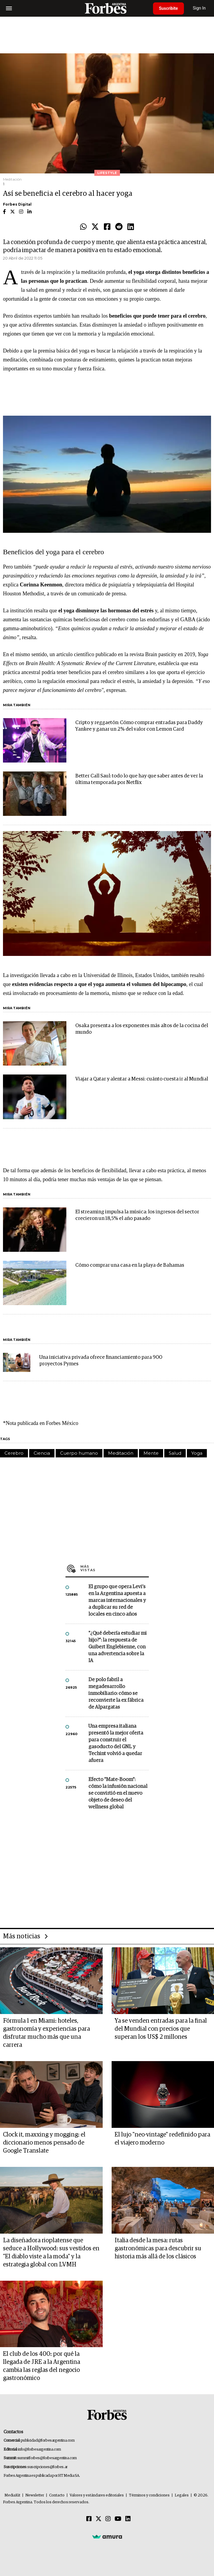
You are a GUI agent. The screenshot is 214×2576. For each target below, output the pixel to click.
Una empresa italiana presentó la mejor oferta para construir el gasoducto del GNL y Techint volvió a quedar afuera (115, 1743)
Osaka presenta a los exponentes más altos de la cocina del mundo (141, 1029)
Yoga (196, 1453)
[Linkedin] (128, 2519)
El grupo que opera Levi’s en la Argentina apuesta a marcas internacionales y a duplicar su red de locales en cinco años (117, 1600)
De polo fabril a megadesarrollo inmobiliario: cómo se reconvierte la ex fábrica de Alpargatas (115, 1693)
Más (114, 1568)
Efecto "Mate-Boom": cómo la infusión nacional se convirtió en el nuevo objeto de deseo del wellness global (117, 1793)
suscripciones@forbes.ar (47, 2467)
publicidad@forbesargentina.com (48, 2441)
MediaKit (12, 2495)
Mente (151, 1453)
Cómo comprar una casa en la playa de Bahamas (129, 1265)
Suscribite (168, 8)
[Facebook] (89, 2519)
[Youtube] (118, 2519)
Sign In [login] (199, 8)
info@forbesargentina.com (39, 2449)
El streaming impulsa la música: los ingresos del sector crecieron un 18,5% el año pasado (137, 1215)
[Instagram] (108, 2519)
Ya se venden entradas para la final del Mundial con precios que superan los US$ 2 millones (161, 2029)
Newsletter (34, 2495)
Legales (182, 2495)
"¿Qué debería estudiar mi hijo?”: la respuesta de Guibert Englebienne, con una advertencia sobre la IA (117, 1647)
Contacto (57, 2495)
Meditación (120, 1453)
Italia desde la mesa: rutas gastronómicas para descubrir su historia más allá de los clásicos (158, 2248)
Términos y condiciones (149, 2495)
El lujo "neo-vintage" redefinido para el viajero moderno (162, 2139)
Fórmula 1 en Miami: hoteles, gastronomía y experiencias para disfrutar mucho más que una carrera (46, 2033)
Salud (175, 1453)
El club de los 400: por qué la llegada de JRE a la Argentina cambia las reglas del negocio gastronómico (41, 2366)
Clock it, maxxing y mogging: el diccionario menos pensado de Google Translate (44, 2143)
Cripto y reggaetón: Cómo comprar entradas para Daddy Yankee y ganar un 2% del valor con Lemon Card (139, 726)
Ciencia (42, 1453)
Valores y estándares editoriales (97, 2495)
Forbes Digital (17, 204)
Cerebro (14, 1453)
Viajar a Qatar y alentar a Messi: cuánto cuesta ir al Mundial (141, 1079)
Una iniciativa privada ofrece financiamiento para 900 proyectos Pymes (100, 1361)
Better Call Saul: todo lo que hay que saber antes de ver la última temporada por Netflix (139, 779)
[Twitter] (98, 2519)
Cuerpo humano (79, 1453)
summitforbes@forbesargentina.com (47, 2458)
